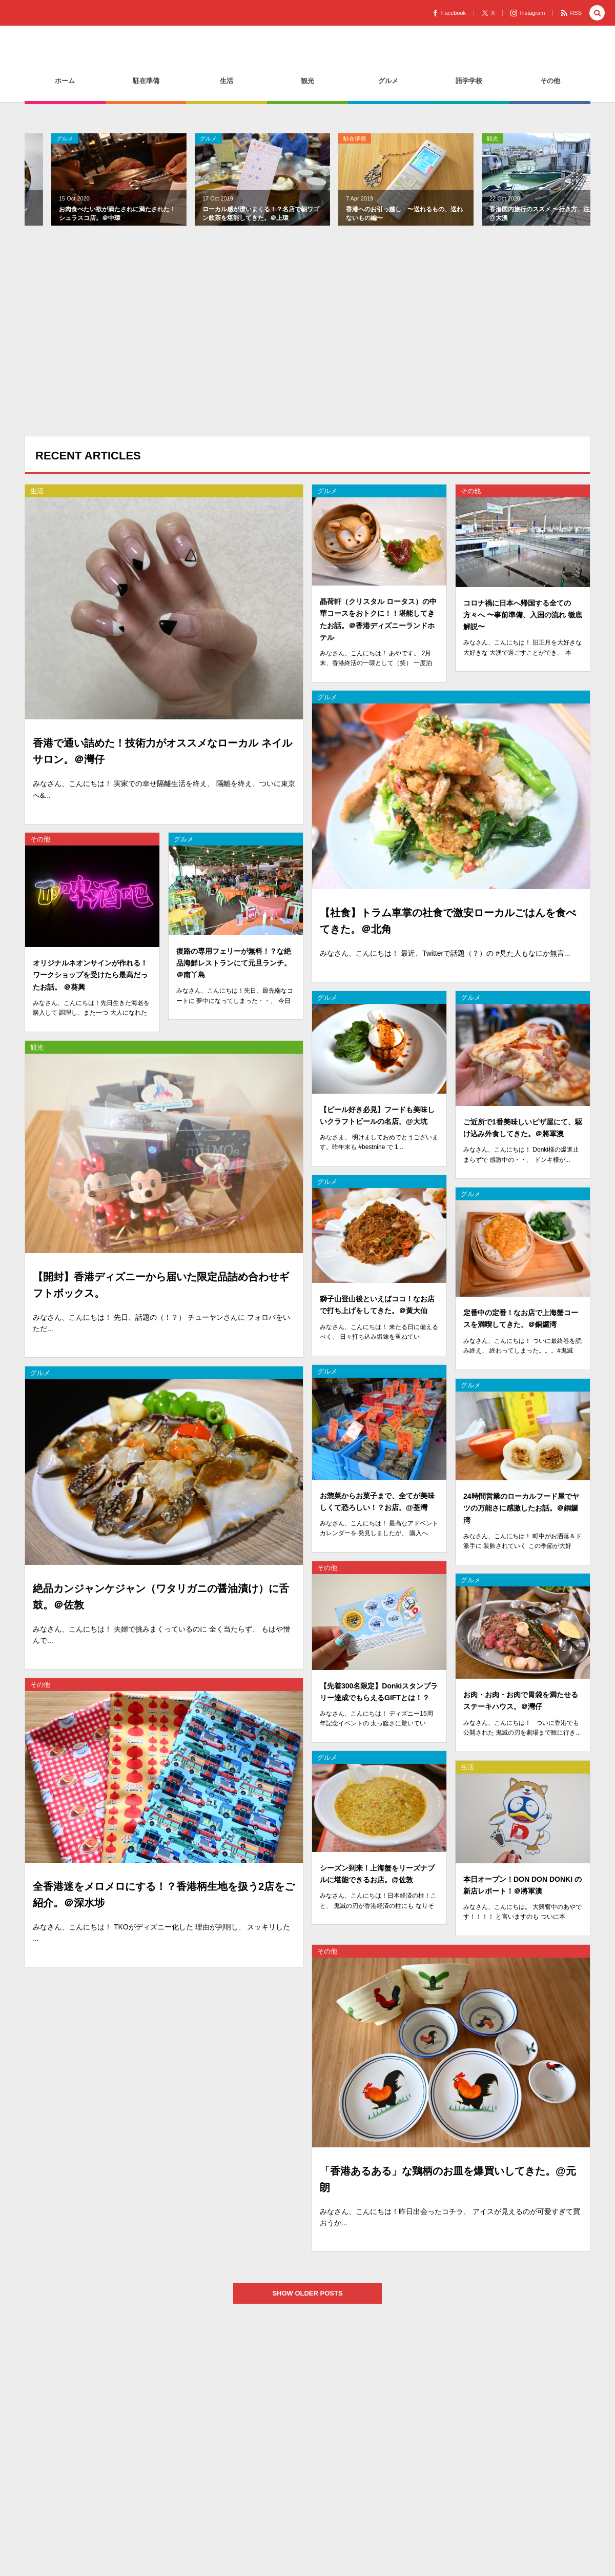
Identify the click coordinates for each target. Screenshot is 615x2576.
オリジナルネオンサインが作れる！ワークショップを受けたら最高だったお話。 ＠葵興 (90, 984)
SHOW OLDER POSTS (316, 2293)
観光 (322, 138)
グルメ (327, 500)
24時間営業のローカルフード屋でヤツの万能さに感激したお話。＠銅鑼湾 (521, 1517)
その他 (471, 500)
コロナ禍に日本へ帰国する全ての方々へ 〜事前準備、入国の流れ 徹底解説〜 (522, 624)
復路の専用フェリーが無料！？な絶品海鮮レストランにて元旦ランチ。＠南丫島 (233, 972)
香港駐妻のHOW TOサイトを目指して (133, 58)
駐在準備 (184, 138)
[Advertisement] (307, 343)
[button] (597, 13)
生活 (465, 138)
